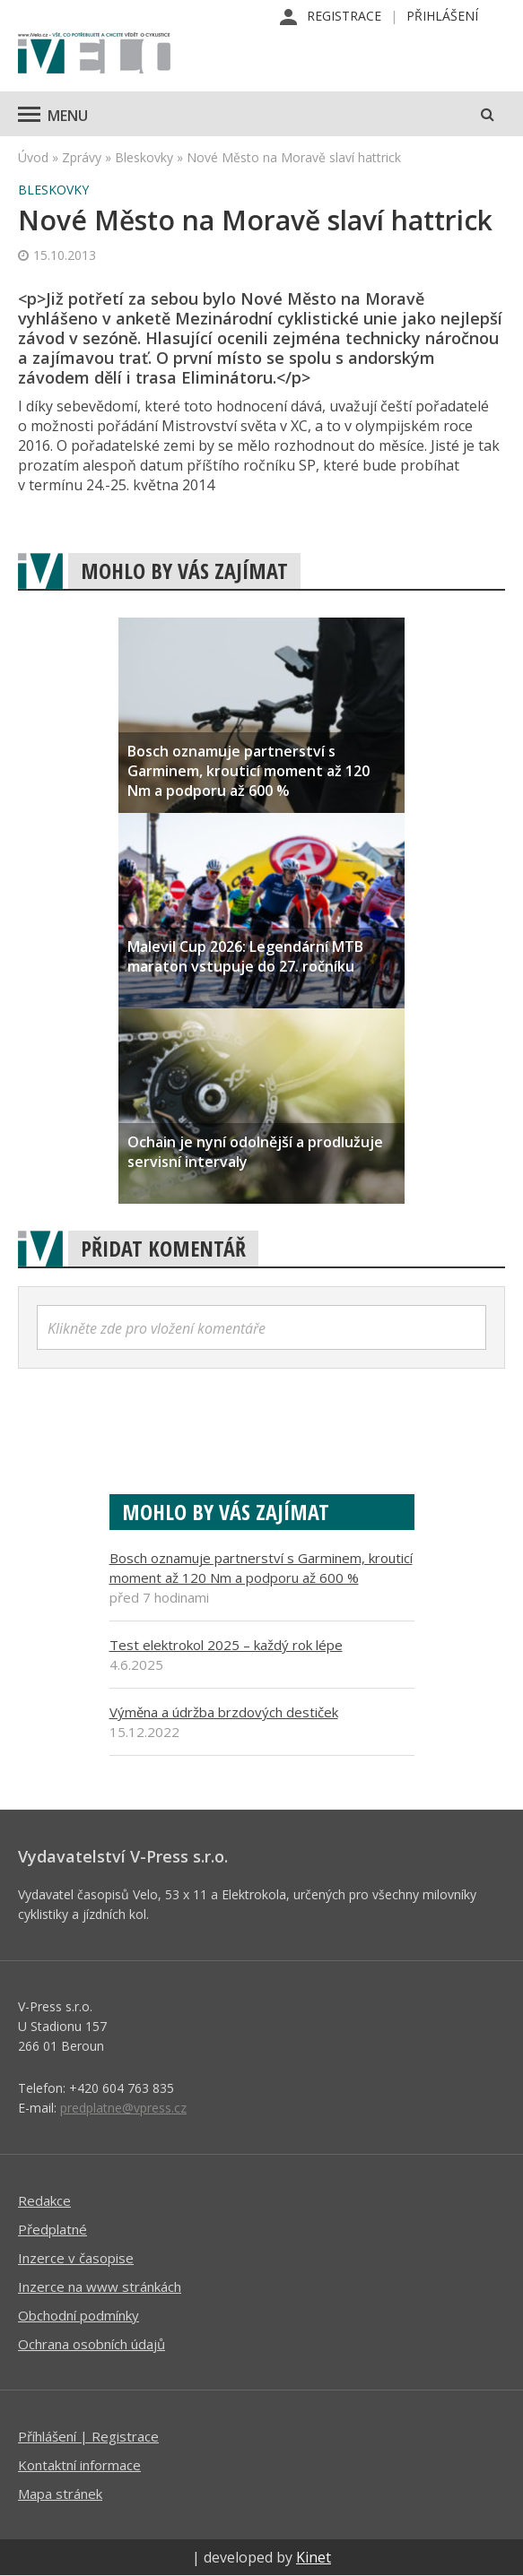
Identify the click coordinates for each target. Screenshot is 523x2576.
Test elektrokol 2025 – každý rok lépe (226, 1645)
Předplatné (52, 2229)
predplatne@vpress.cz (123, 2107)
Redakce (44, 2200)
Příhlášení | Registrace (88, 2436)
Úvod (33, 157)
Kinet (313, 2557)
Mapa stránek (60, 2494)
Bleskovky (144, 157)
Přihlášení (442, 15)
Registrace (344, 15)
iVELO (94, 54)
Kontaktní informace (79, 2465)
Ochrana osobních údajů (91, 2344)
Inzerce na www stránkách (99, 2286)
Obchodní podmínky (78, 2315)
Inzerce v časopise (76, 2258)
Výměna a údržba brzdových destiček (223, 1712)
